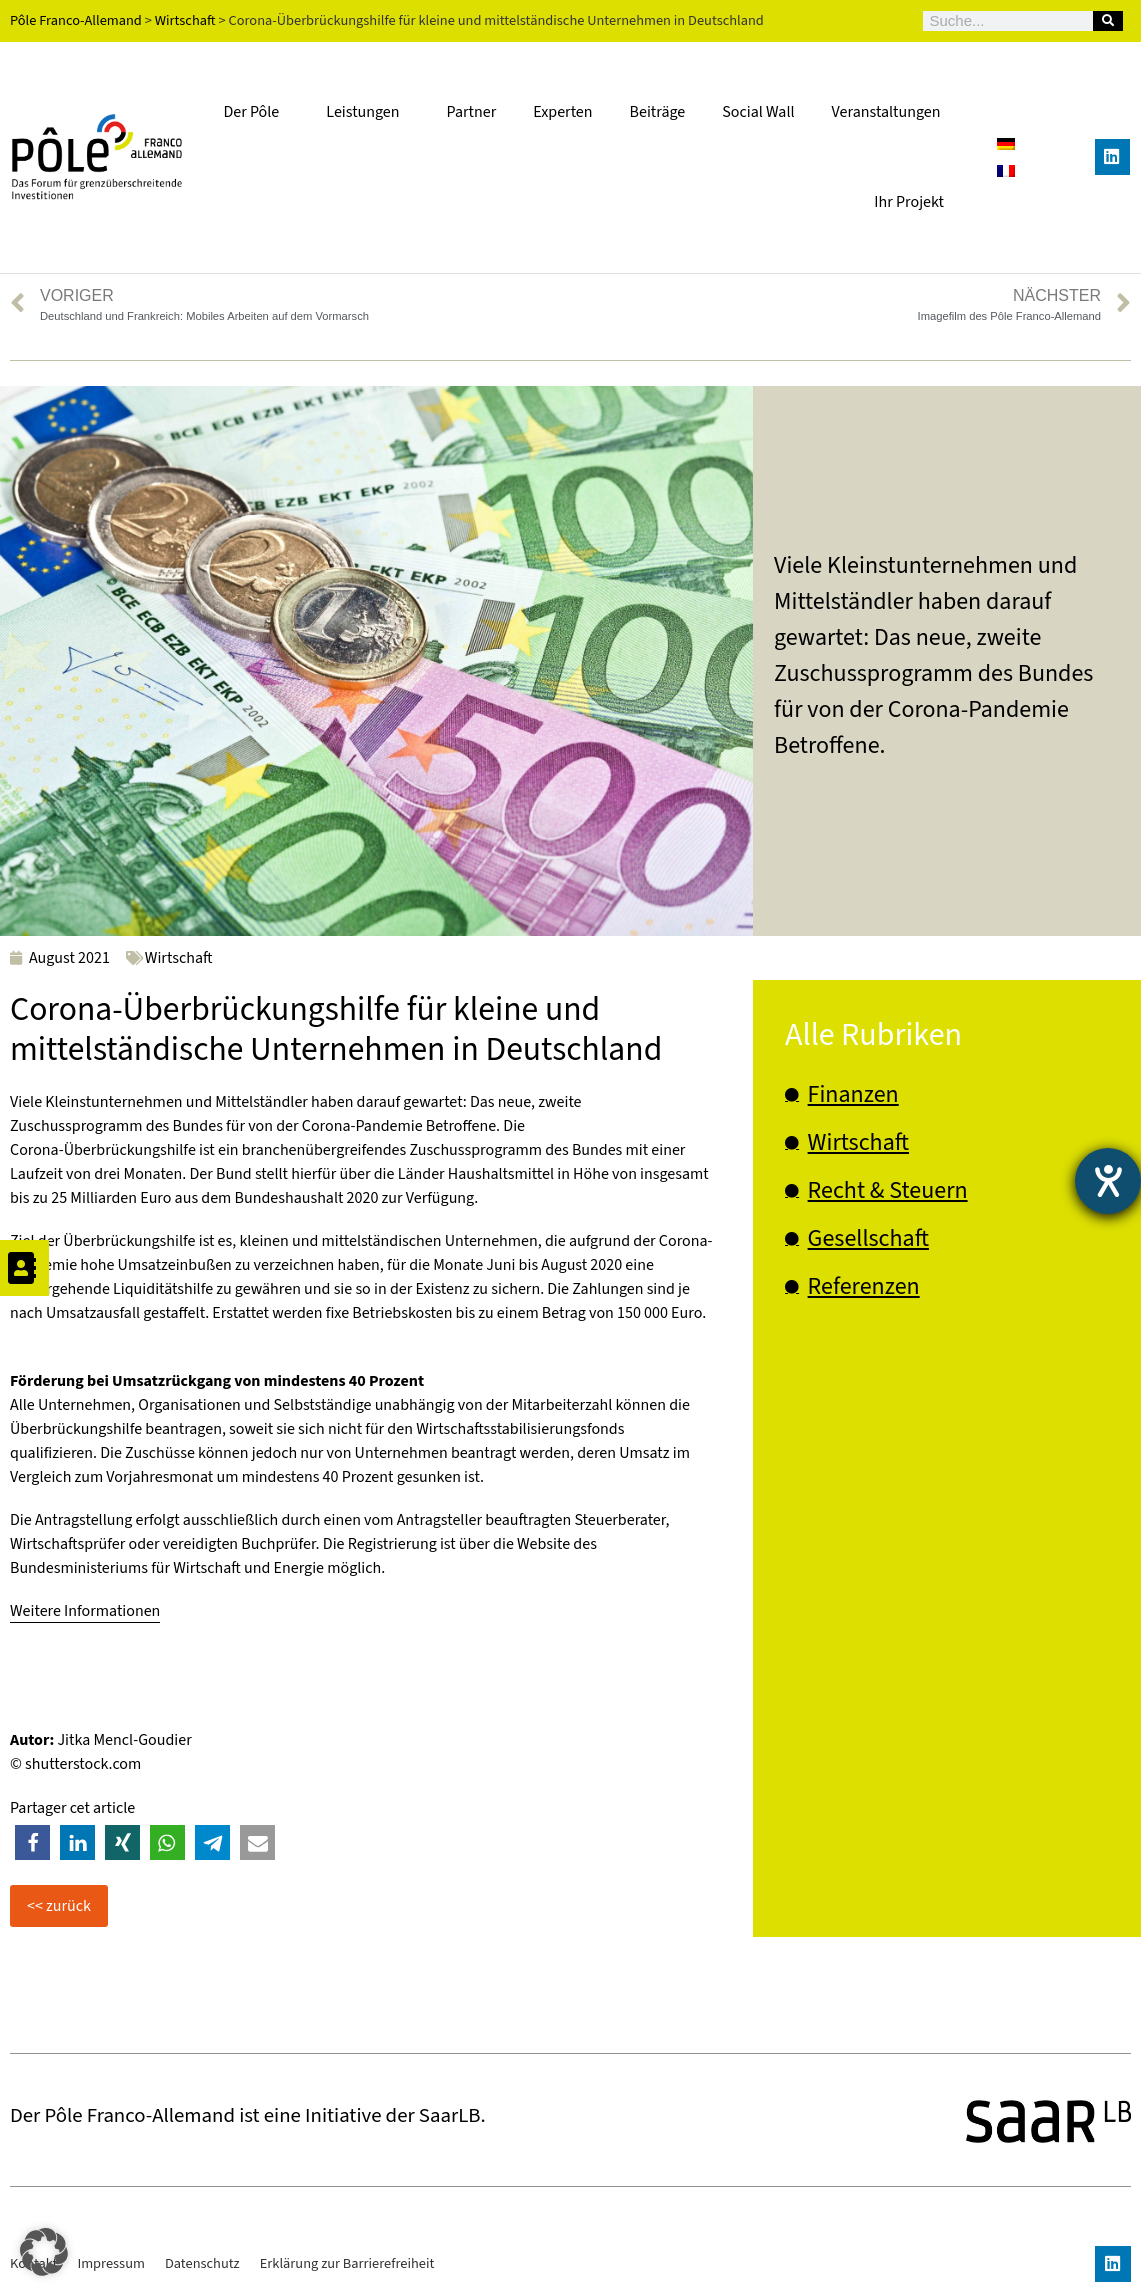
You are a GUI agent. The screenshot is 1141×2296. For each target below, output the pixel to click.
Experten (562, 112)
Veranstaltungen (886, 112)
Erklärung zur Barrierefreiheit (347, 2263)
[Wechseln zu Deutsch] (1006, 143)
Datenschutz (202, 2263)
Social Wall (758, 112)
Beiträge (658, 112)
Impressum (111, 2263)
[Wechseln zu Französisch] (1006, 170)
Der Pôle (256, 112)
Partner (472, 112)
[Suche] (1108, 21)
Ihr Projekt (909, 202)
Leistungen (367, 112)
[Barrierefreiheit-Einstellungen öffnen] (1108, 1181)
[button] (32, 1842)
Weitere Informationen (85, 1611)
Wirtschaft (179, 958)
